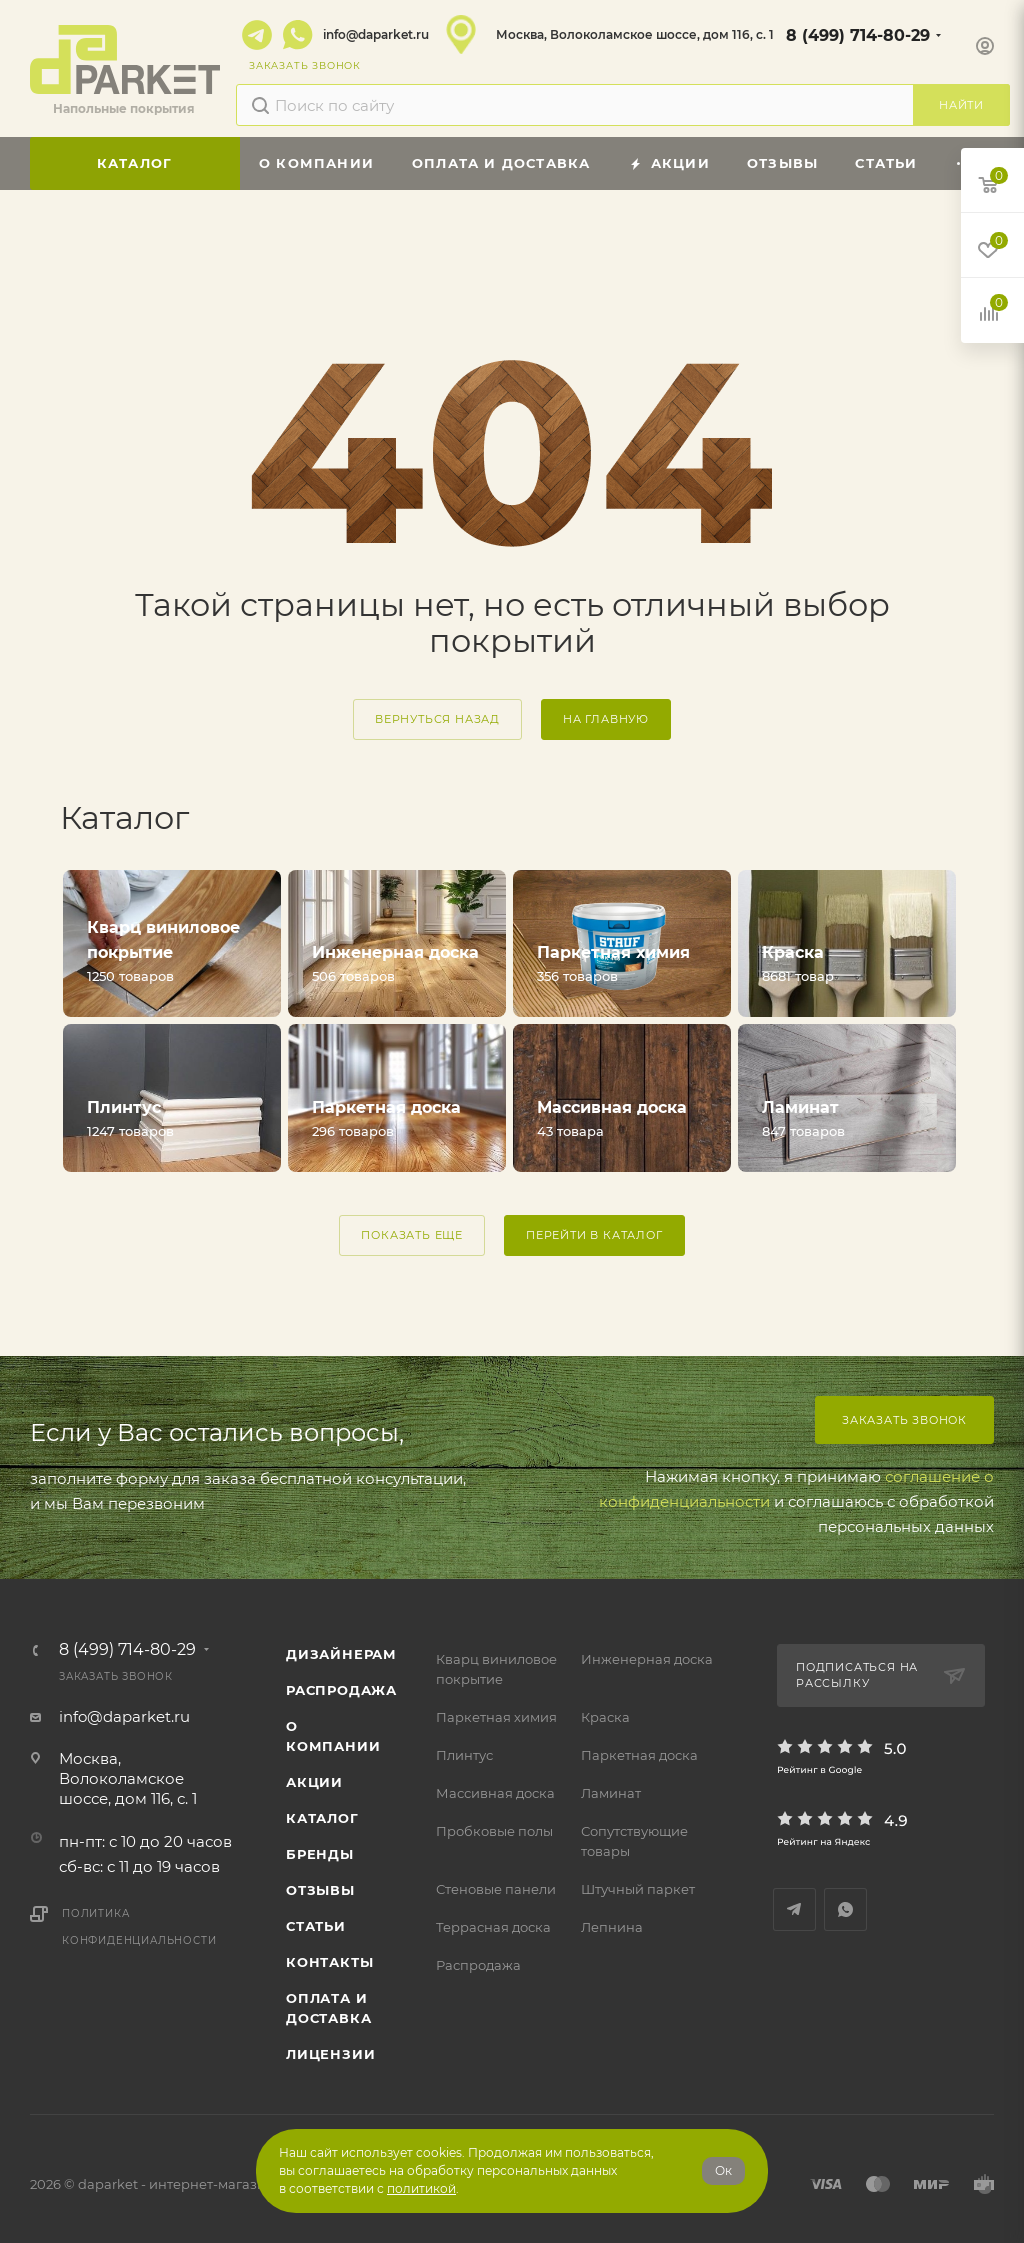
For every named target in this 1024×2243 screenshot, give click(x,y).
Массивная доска (495, 1793)
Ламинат (611, 1793)
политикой (421, 2188)
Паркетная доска (639, 1755)
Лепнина (612, 1927)
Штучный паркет (638, 1889)
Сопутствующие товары (634, 1841)
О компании (333, 1736)
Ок (723, 2170)
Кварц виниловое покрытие (496, 1669)
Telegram (257, 35)
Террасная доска (493, 1927)
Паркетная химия (496, 1717)
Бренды (320, 1854)
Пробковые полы (494, 1831)
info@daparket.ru (376, 34)
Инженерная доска (647, 1659)
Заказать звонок (904, 1420)
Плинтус (464, 1755)
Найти (961, 105)
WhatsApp (298, 35)
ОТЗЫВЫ (320, 1890)
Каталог (322, 1818)
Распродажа (478, 1965)
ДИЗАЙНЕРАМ (341, 1654)
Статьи (316, 1926)
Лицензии (330, 2054)
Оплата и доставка (328, 2008)
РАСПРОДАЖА (341, 1690)
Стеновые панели (496, 1889)
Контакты (329, 1962)
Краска (605, 1717)
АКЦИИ (314, 1782)
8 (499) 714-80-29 (858, 35)
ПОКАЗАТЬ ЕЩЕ (412, 1235)
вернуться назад (437, 719)
